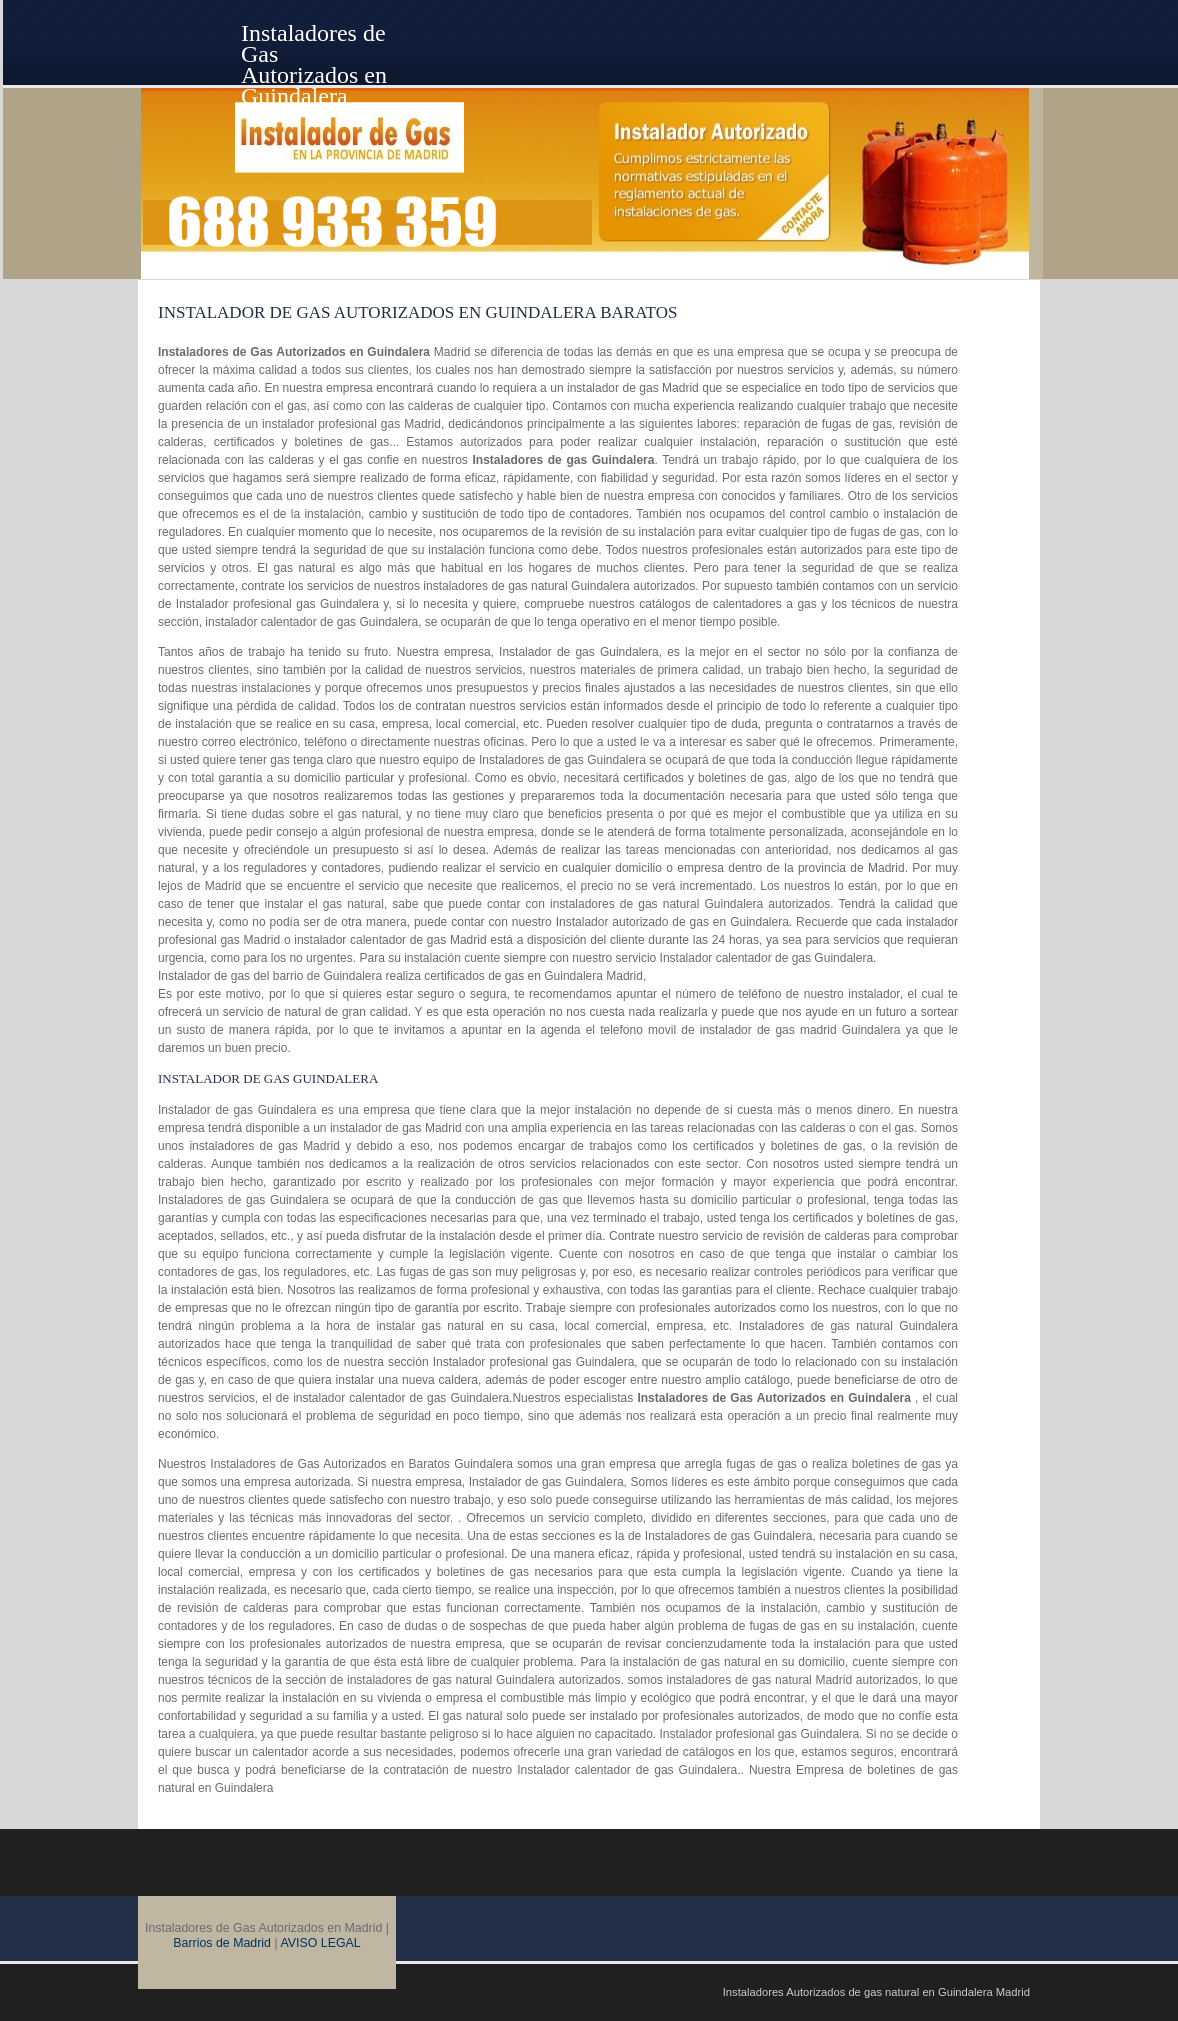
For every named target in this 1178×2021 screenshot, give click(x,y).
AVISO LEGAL (320, 1943)
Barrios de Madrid (222, 1943)
